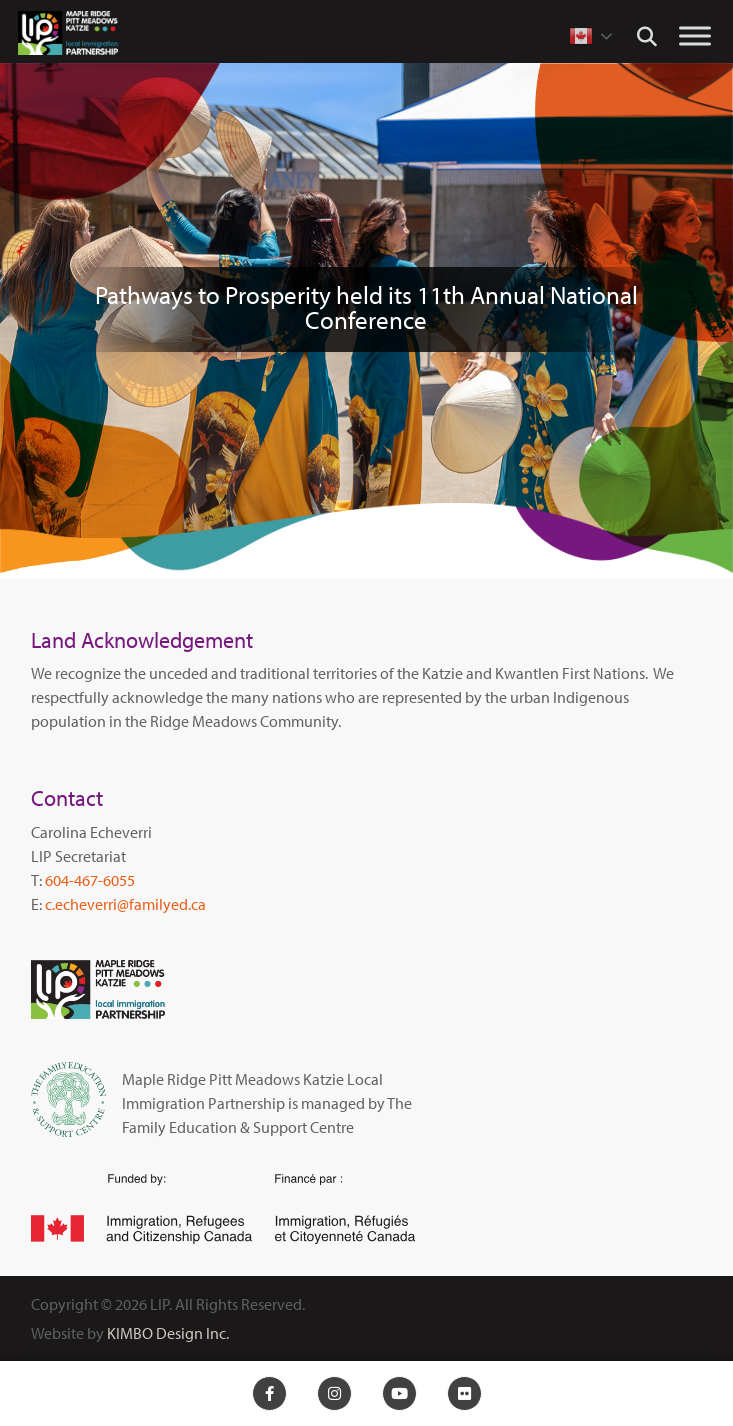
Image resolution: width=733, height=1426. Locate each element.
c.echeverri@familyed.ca (125, 904)
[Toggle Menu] (695, 35)
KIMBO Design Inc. (168, 1333)
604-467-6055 (90, 880)
